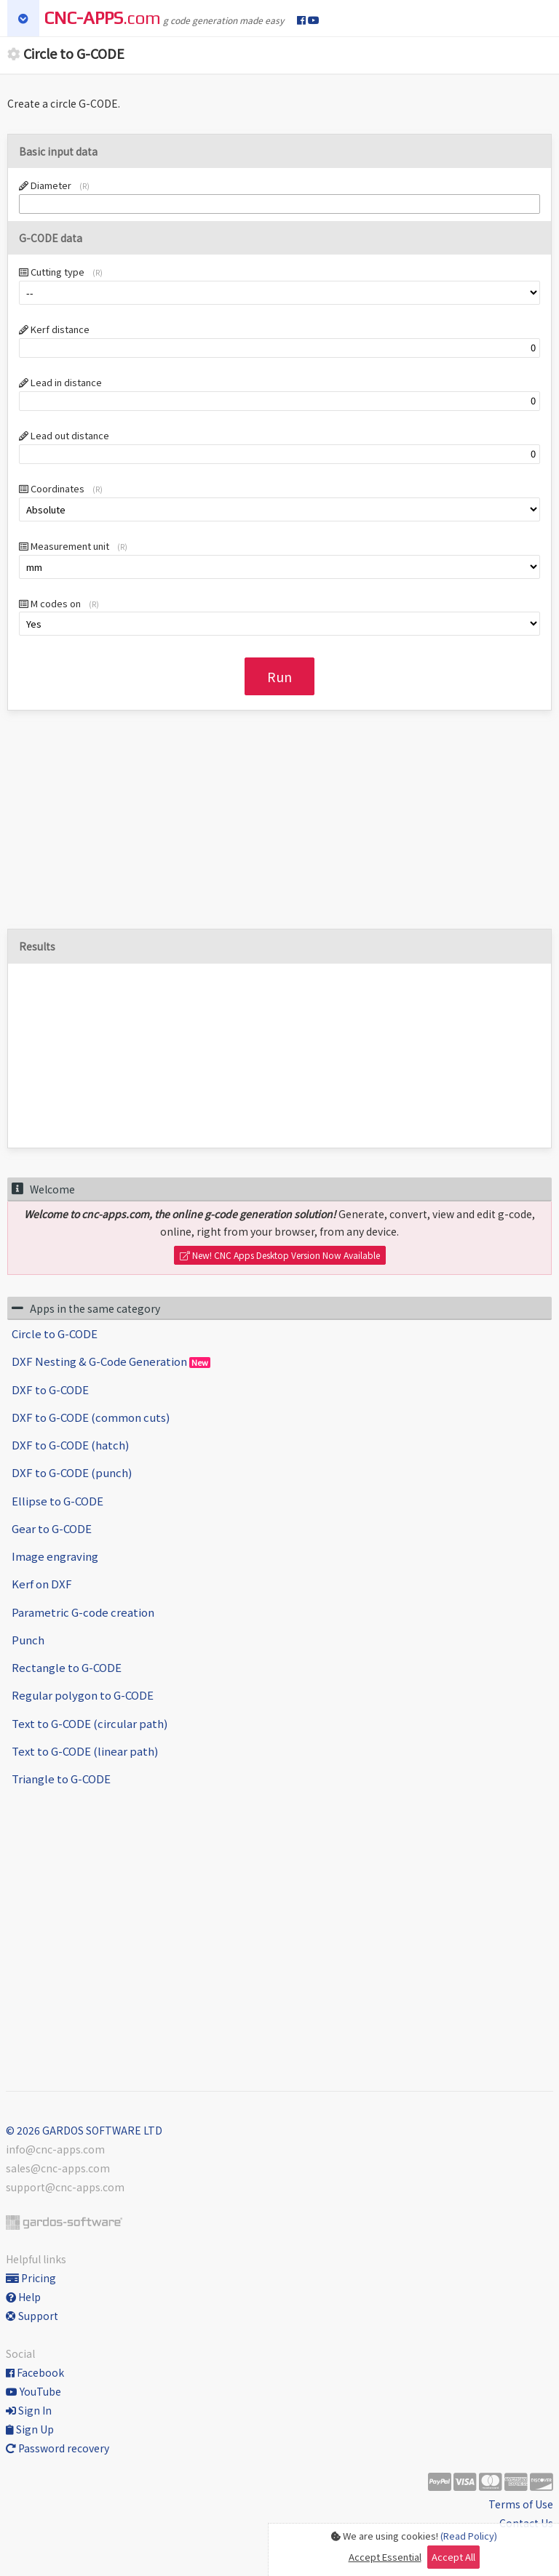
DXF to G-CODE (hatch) (70, 1444)
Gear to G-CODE (52, 1528)
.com (102, 18)
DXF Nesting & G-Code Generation (111, 1361)
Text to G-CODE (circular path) (89, 1723)
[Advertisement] (279, 827)
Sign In (29, 2410)
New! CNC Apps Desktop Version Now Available (280, 1255)
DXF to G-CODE (50, 1389)
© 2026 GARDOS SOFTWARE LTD (84, 2130)
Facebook (35, 2372)
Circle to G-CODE (55, 1333)
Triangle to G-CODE (61, 1778)
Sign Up (30, 2429)
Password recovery (57, 2448)
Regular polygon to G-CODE (83, 1695)
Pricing (31, 2278)
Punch (28, 1639)
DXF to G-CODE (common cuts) (91, 1417)
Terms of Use (520, 2504)
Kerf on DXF (42, 1583)
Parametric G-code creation (83, 1612)
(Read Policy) (468, 2536)
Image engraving (55, 1556)
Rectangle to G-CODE (67, 1667)
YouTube (33, 2391)
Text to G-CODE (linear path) (85, 1751)
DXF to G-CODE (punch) (72, 1472)
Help (23, 2296)
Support (32, 2315)
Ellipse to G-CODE (57, 1500)
